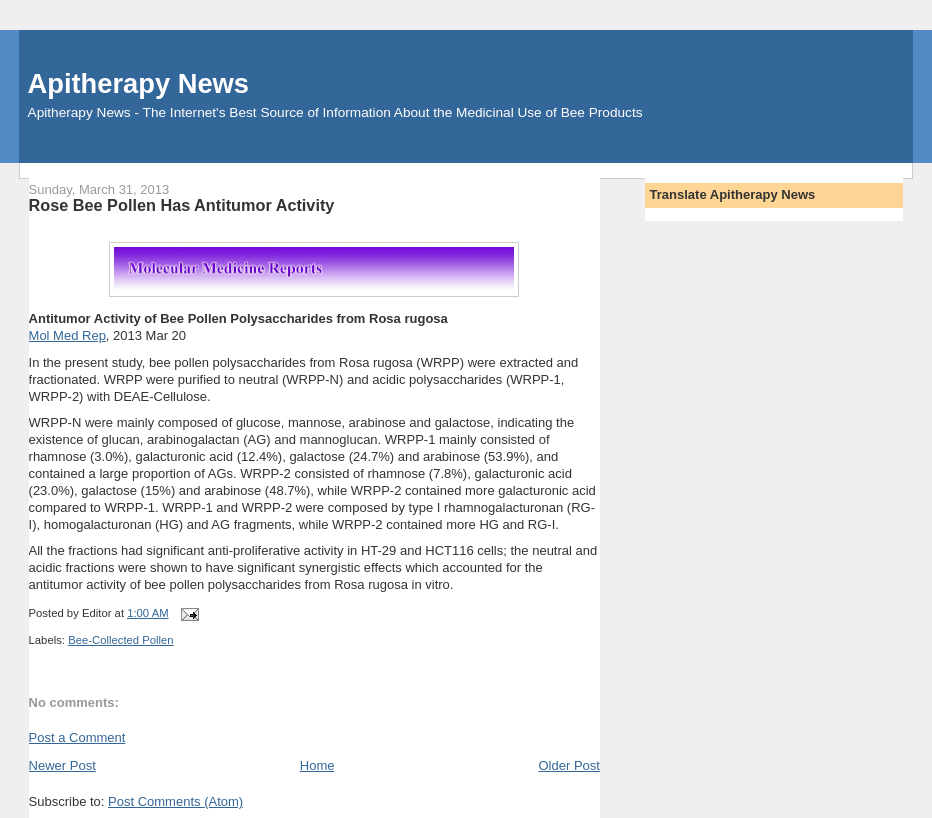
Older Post (568, 765)
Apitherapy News (138, 83)
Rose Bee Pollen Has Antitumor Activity (182, 205)
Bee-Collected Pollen (121, 640)
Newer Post (62, 765)
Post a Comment (77, 737)
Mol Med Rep (67, 335)
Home (317, 765)
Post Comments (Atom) (175, 801)
